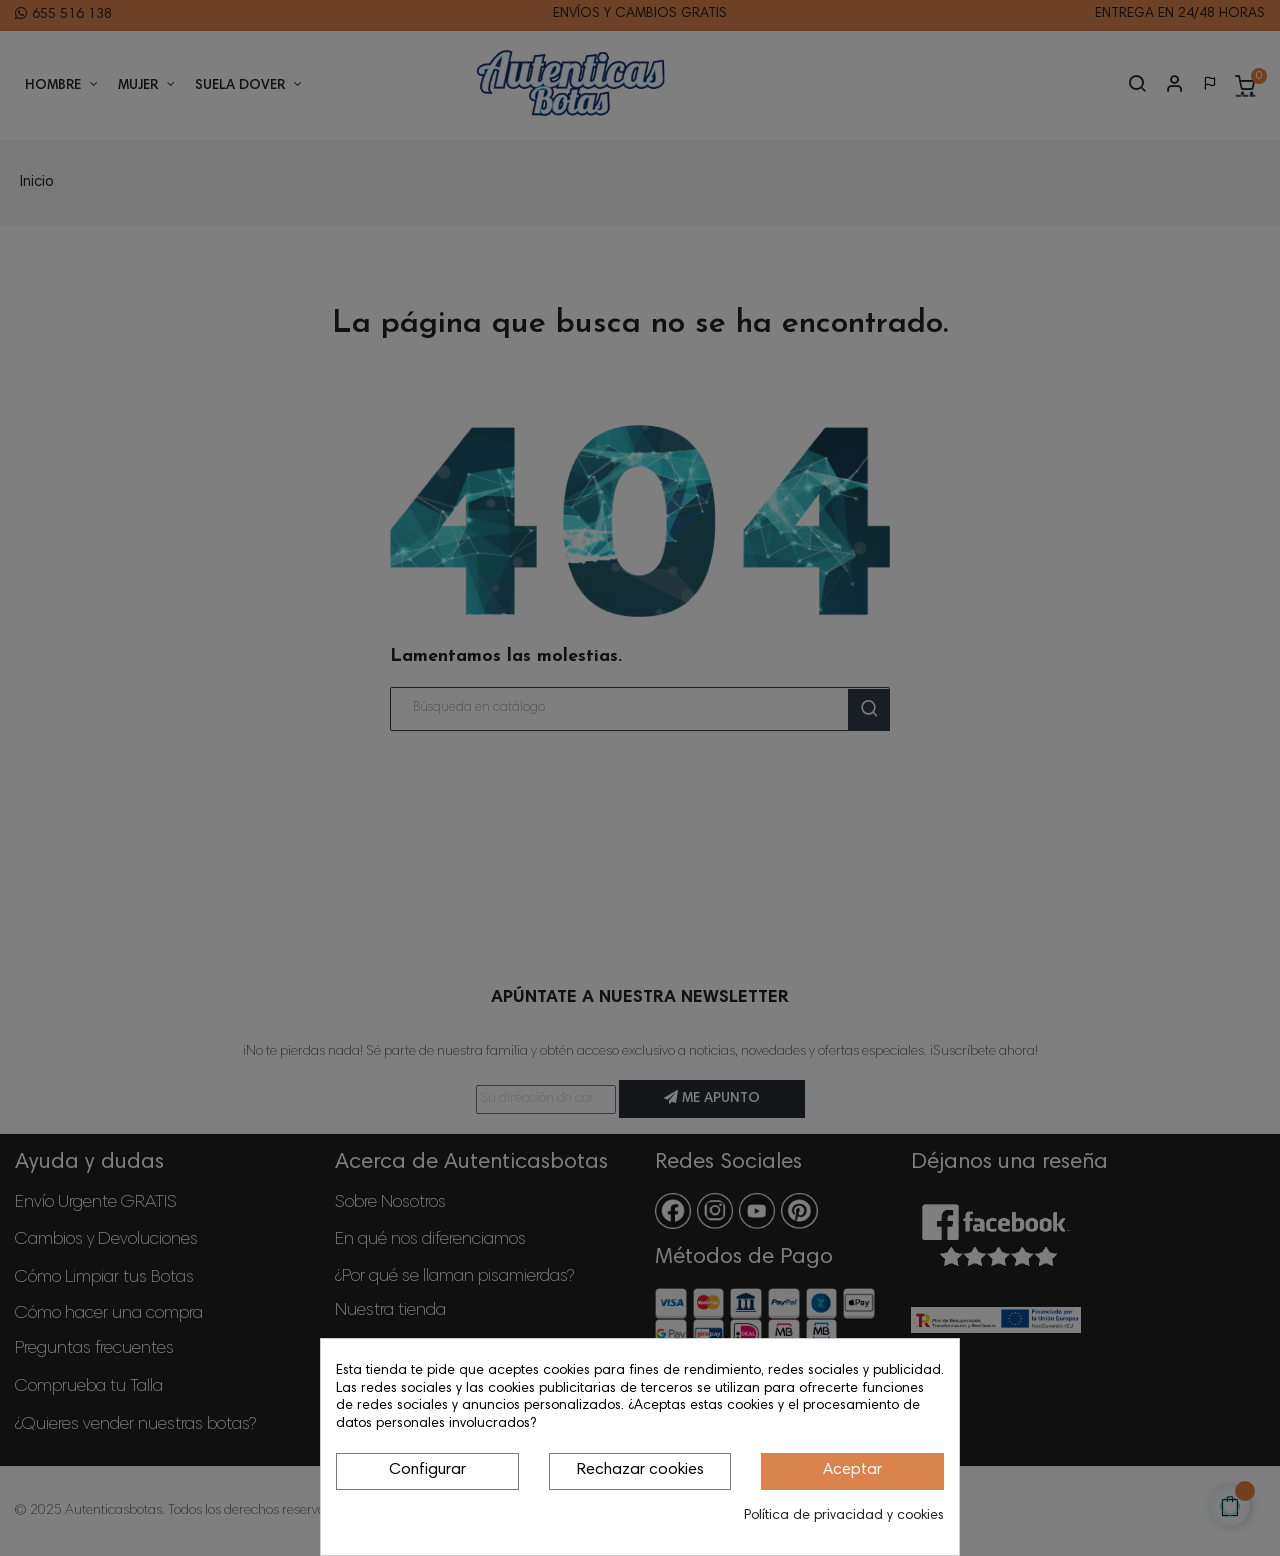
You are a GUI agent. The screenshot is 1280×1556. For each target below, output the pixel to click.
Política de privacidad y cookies (844, 1516)
